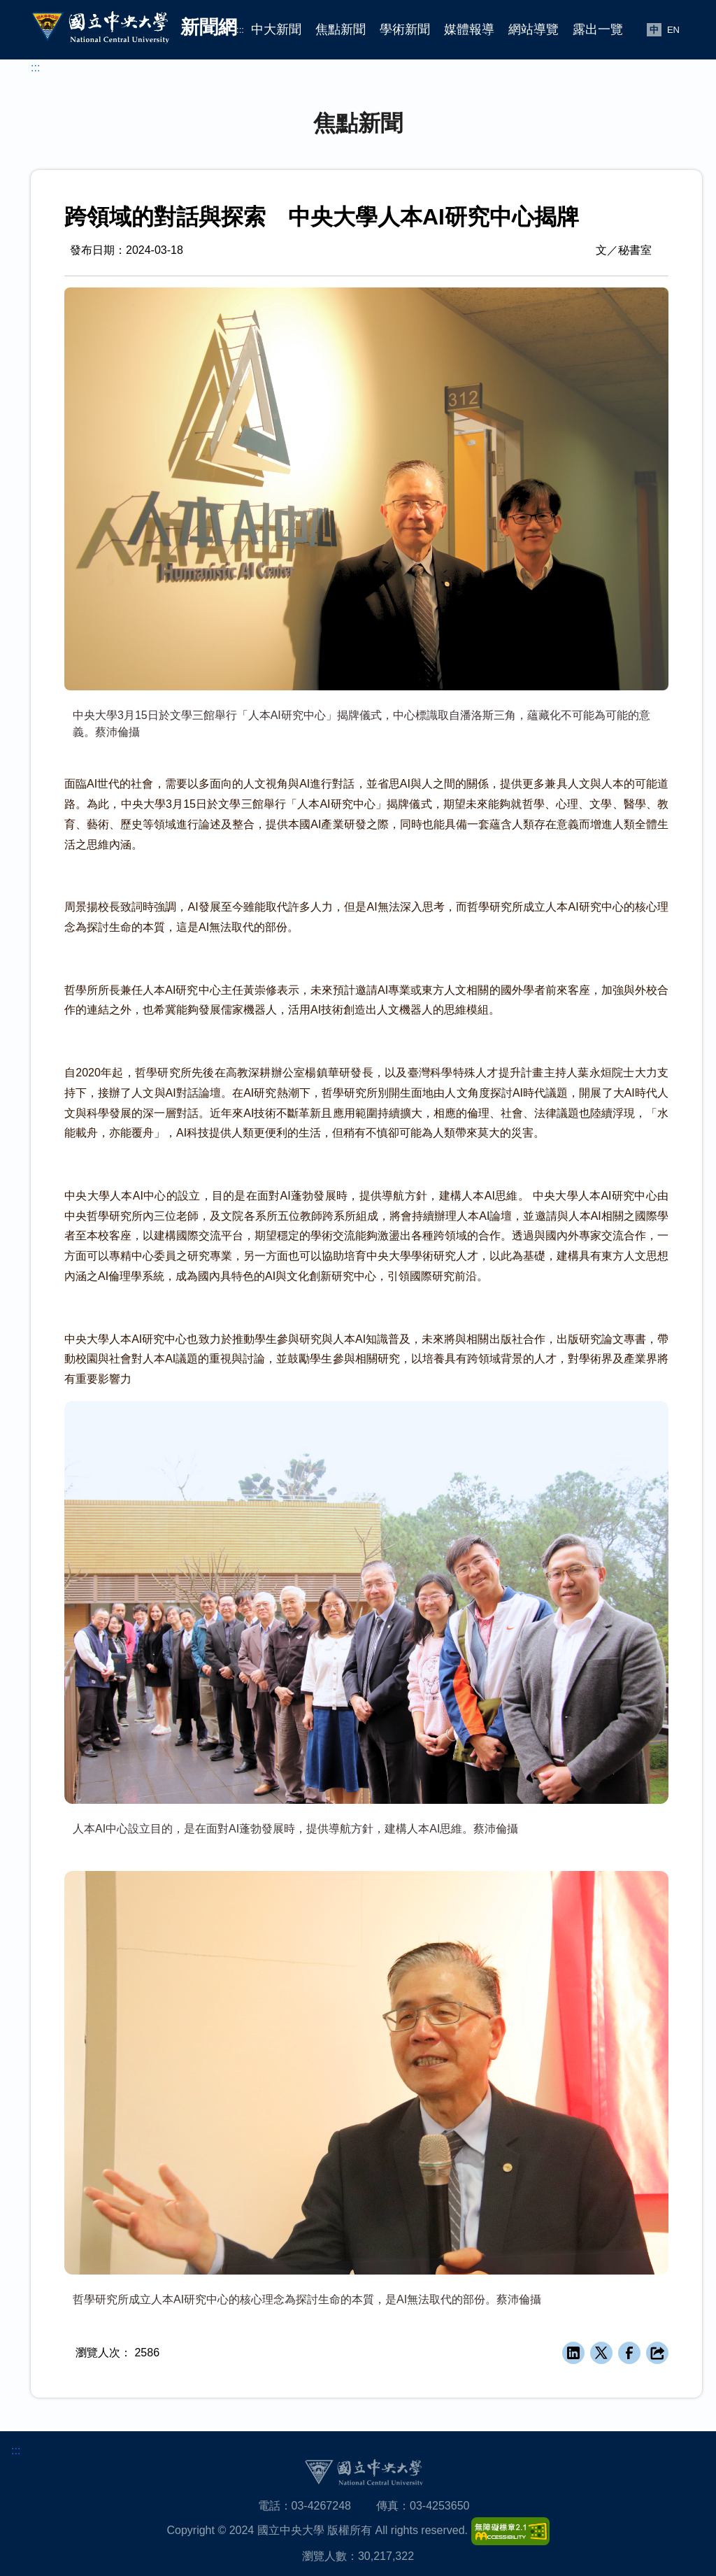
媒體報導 (469, 29)
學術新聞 (405, 29)
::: (240, 29)
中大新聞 (276, 29)
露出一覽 (598, 29)
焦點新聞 (340, 29)
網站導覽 (533, 29)
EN (673, 29)
